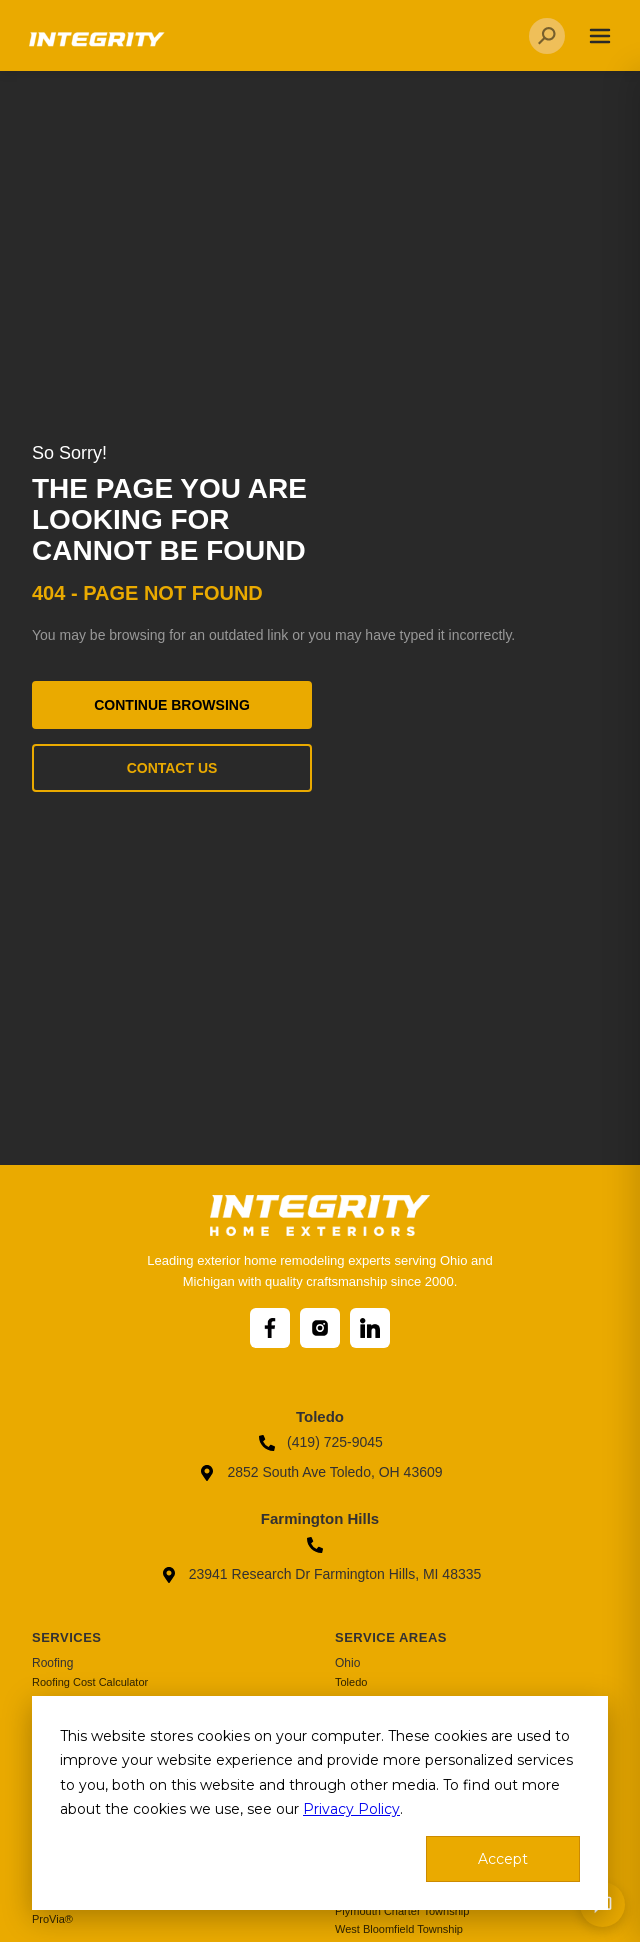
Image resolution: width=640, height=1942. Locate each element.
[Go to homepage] (95, 46)
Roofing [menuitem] (52, 1663)
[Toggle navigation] (600, 36)
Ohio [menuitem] (347, 1663)
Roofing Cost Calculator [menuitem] (90, 1682)
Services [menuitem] (67, 1637)
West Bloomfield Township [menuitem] (399, 1929)
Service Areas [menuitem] (391, 1637)
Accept (503, 1859)
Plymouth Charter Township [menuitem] (402, 1911)
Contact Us (172, 768)
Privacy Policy (351, 1809)
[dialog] (320, 1803)
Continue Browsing (172, 705)
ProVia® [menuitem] (52, 1919)
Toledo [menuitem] (351, 1682)
